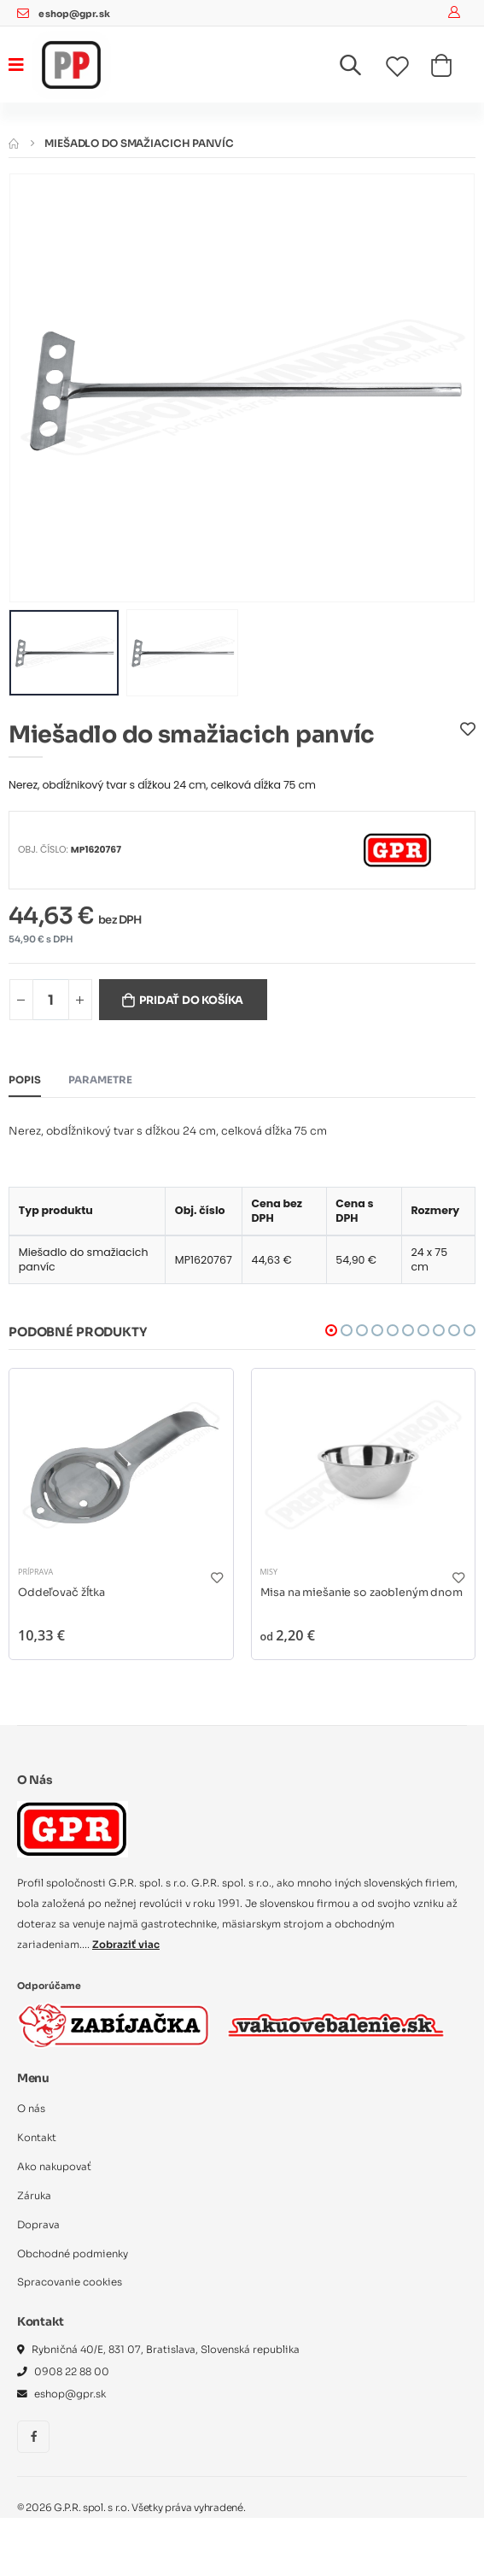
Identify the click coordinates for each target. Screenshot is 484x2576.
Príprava (35, 1571)
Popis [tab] (25, 1080)
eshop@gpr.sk (73, 14)
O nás (31, 2109)
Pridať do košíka (191, 1000)
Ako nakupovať (54, 2167)
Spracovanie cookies (69, 2282)
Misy (269, 1571)
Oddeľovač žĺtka (61, 1592)
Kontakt (36, 2138)
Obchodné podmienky (72, 2254)
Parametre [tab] (100, 1080)
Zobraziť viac (126, 1945)
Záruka (34, 2196)
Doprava (38, 2225)
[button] (361, 69)
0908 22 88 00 (71, 2372)
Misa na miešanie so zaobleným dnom (361, 1592)
